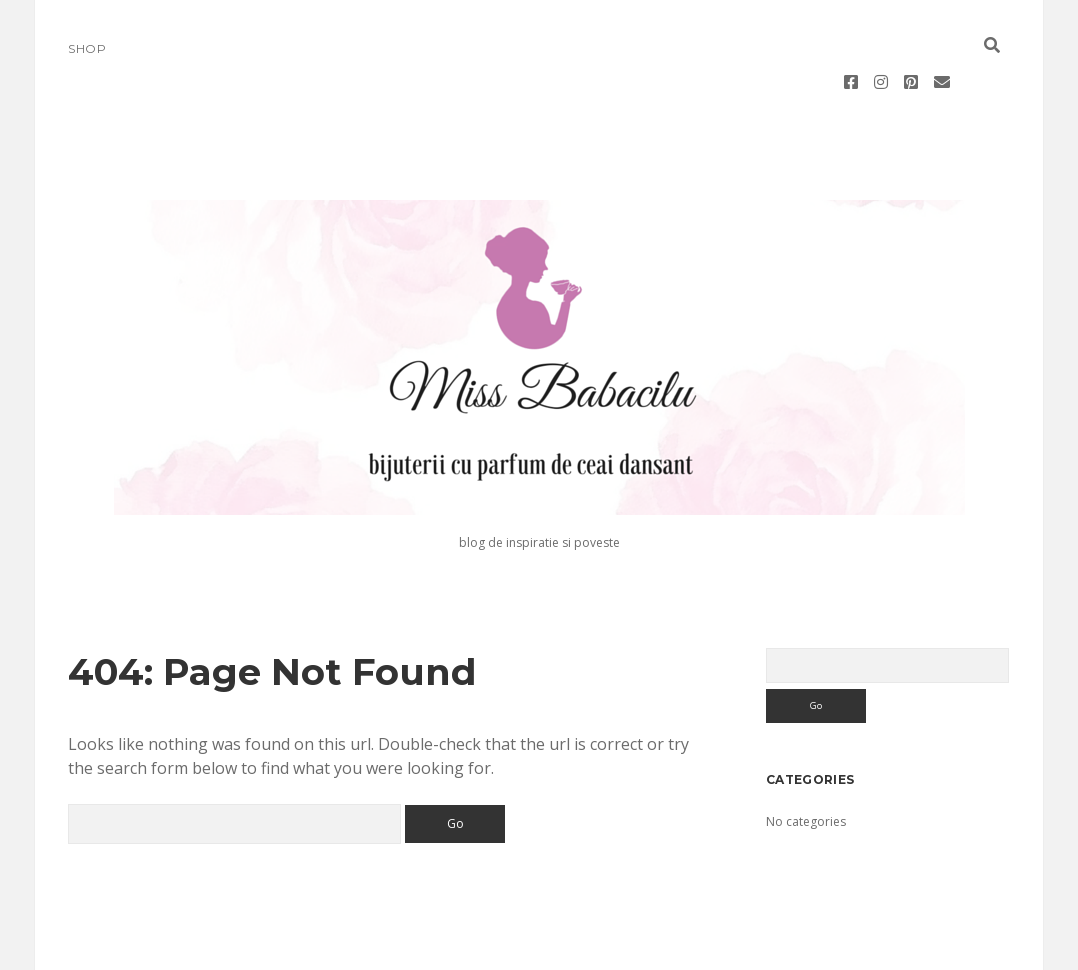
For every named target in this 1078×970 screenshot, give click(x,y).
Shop (87, 48)
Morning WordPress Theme (471, 947)
